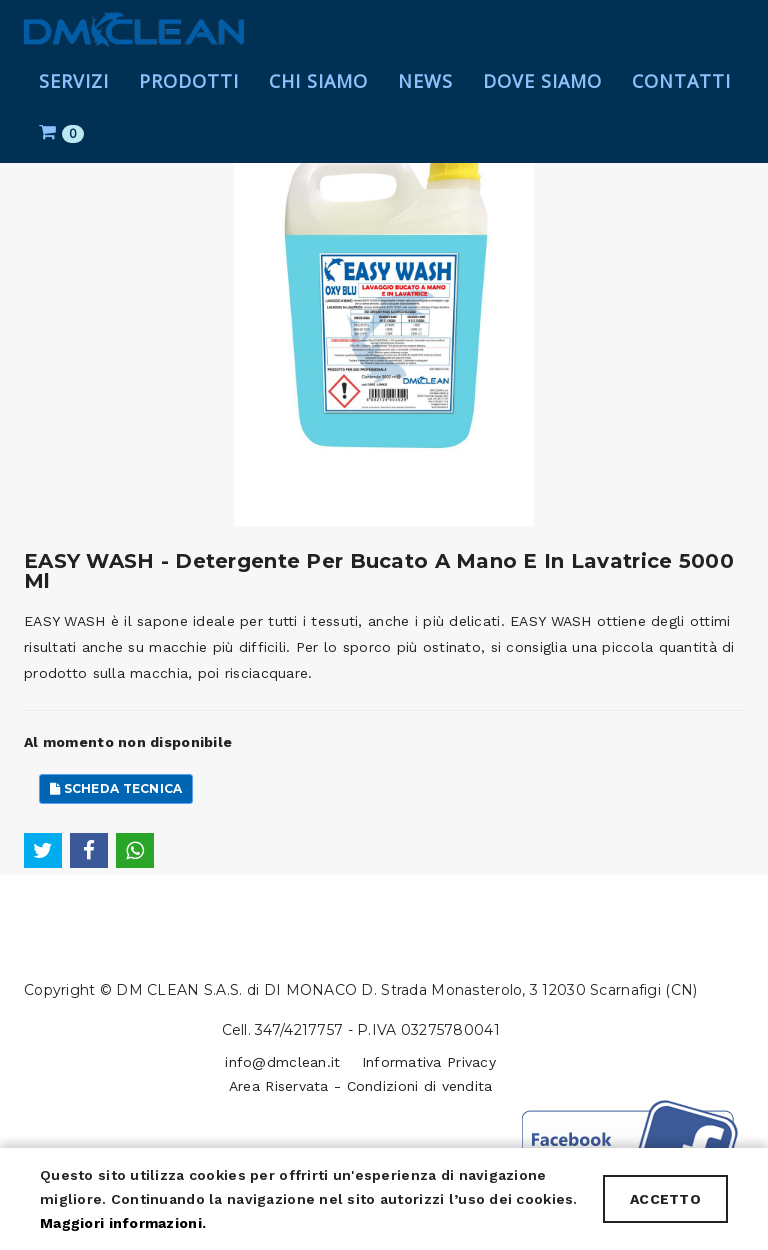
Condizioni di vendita (420, 1086)
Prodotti (189, 100)
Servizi (74, 100)
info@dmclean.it (282, 1062)
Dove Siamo (542, 100)
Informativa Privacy (429, 1062)
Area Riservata (279, 1086)
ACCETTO (665, 1199)
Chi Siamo (318, 100)
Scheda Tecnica (116, 788)
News (425, 100)
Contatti (681, 100)
